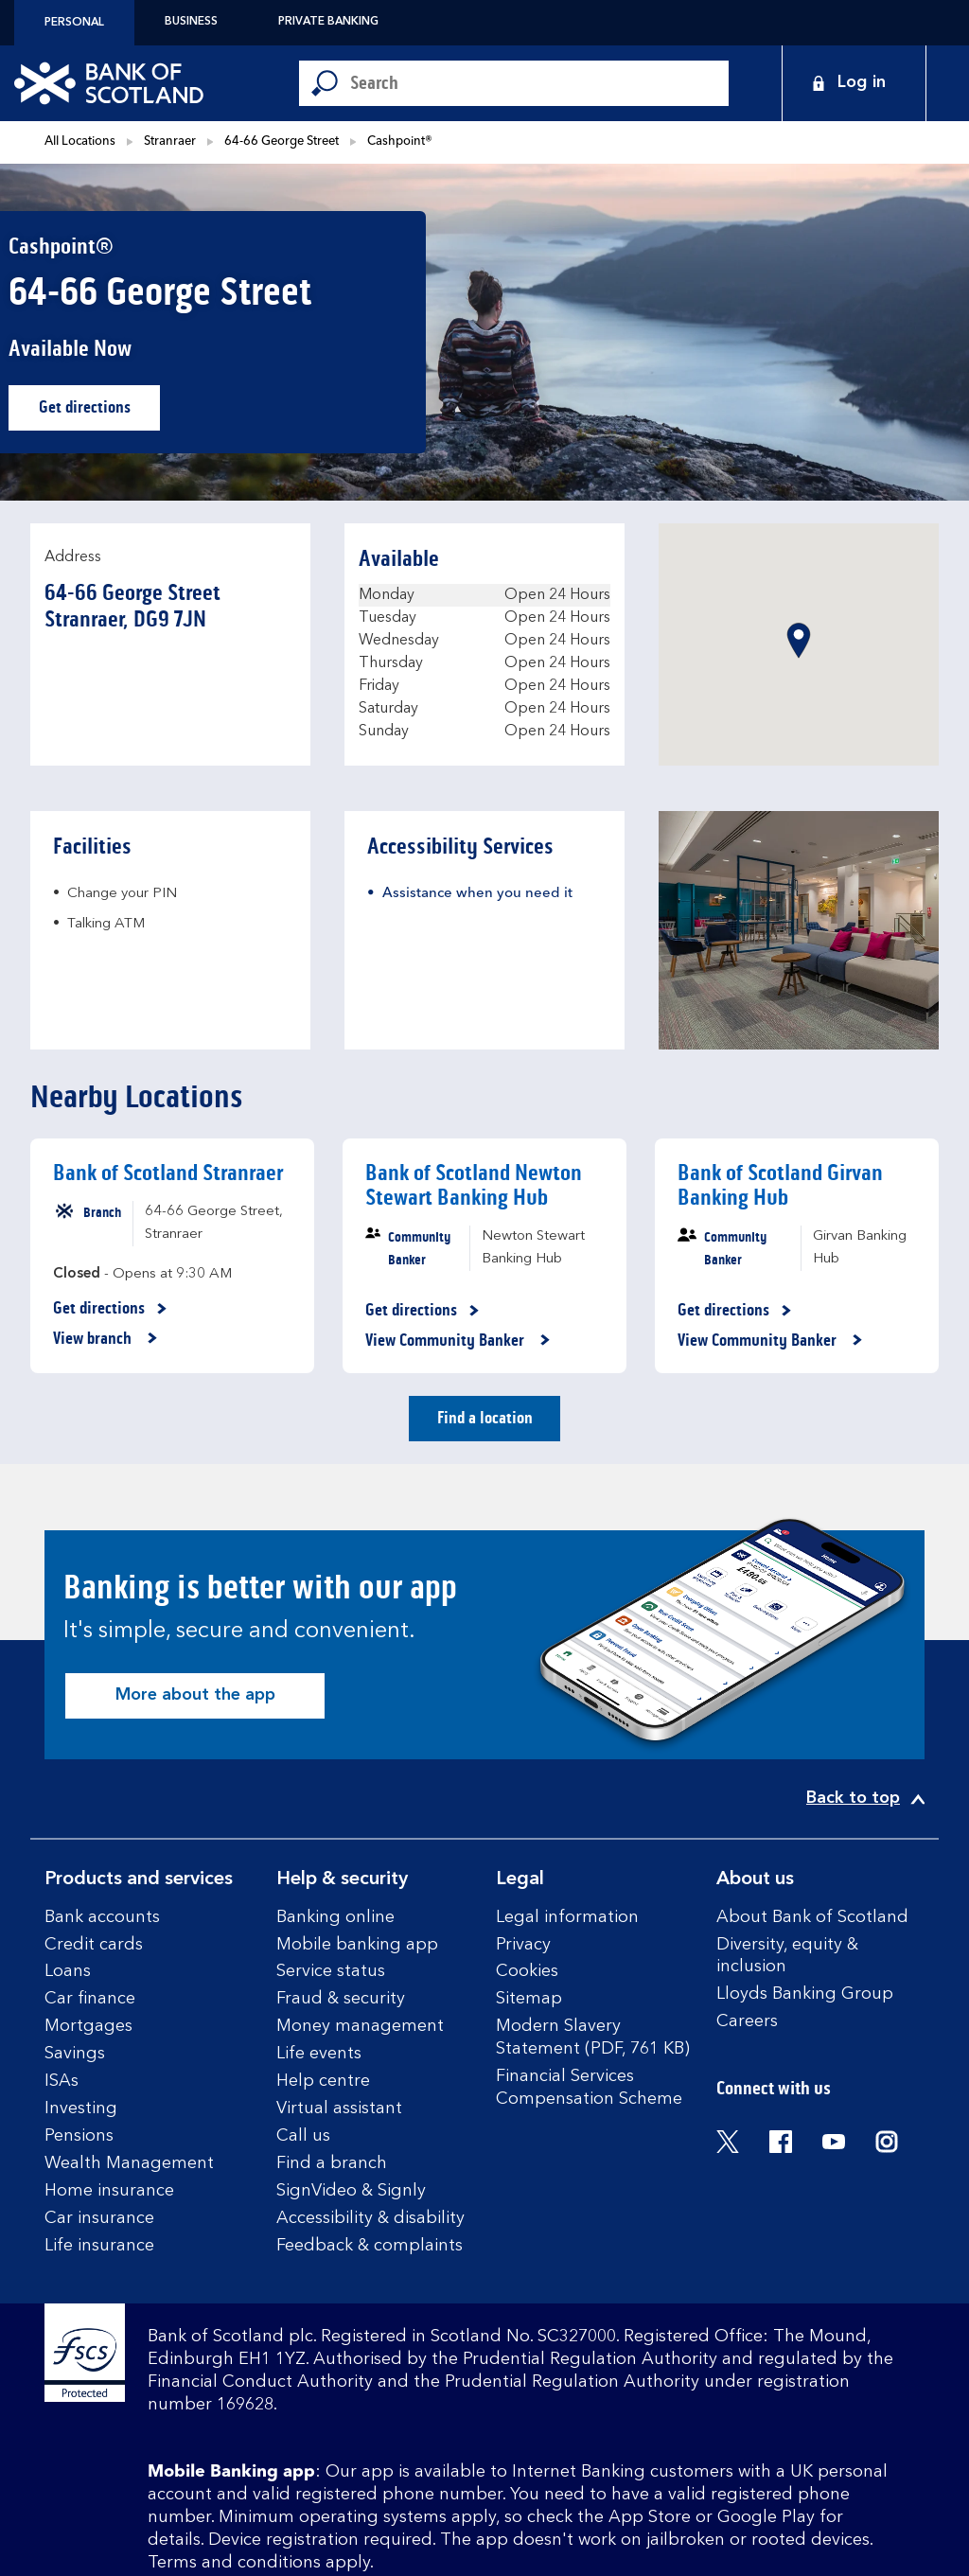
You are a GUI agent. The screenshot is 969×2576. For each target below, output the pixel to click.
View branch (105, 1339)
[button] (798, 641)
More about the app (195, 1694)
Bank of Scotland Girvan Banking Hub (780, 1185)
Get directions (100, 412)
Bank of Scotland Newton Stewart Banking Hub (473, 1185)
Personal (74, 22)
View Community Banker (458, 1341)
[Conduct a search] (539, 83)
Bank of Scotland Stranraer (168, 1173)
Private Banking (328, 21)
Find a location (485, 1417)
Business (191, 21)
